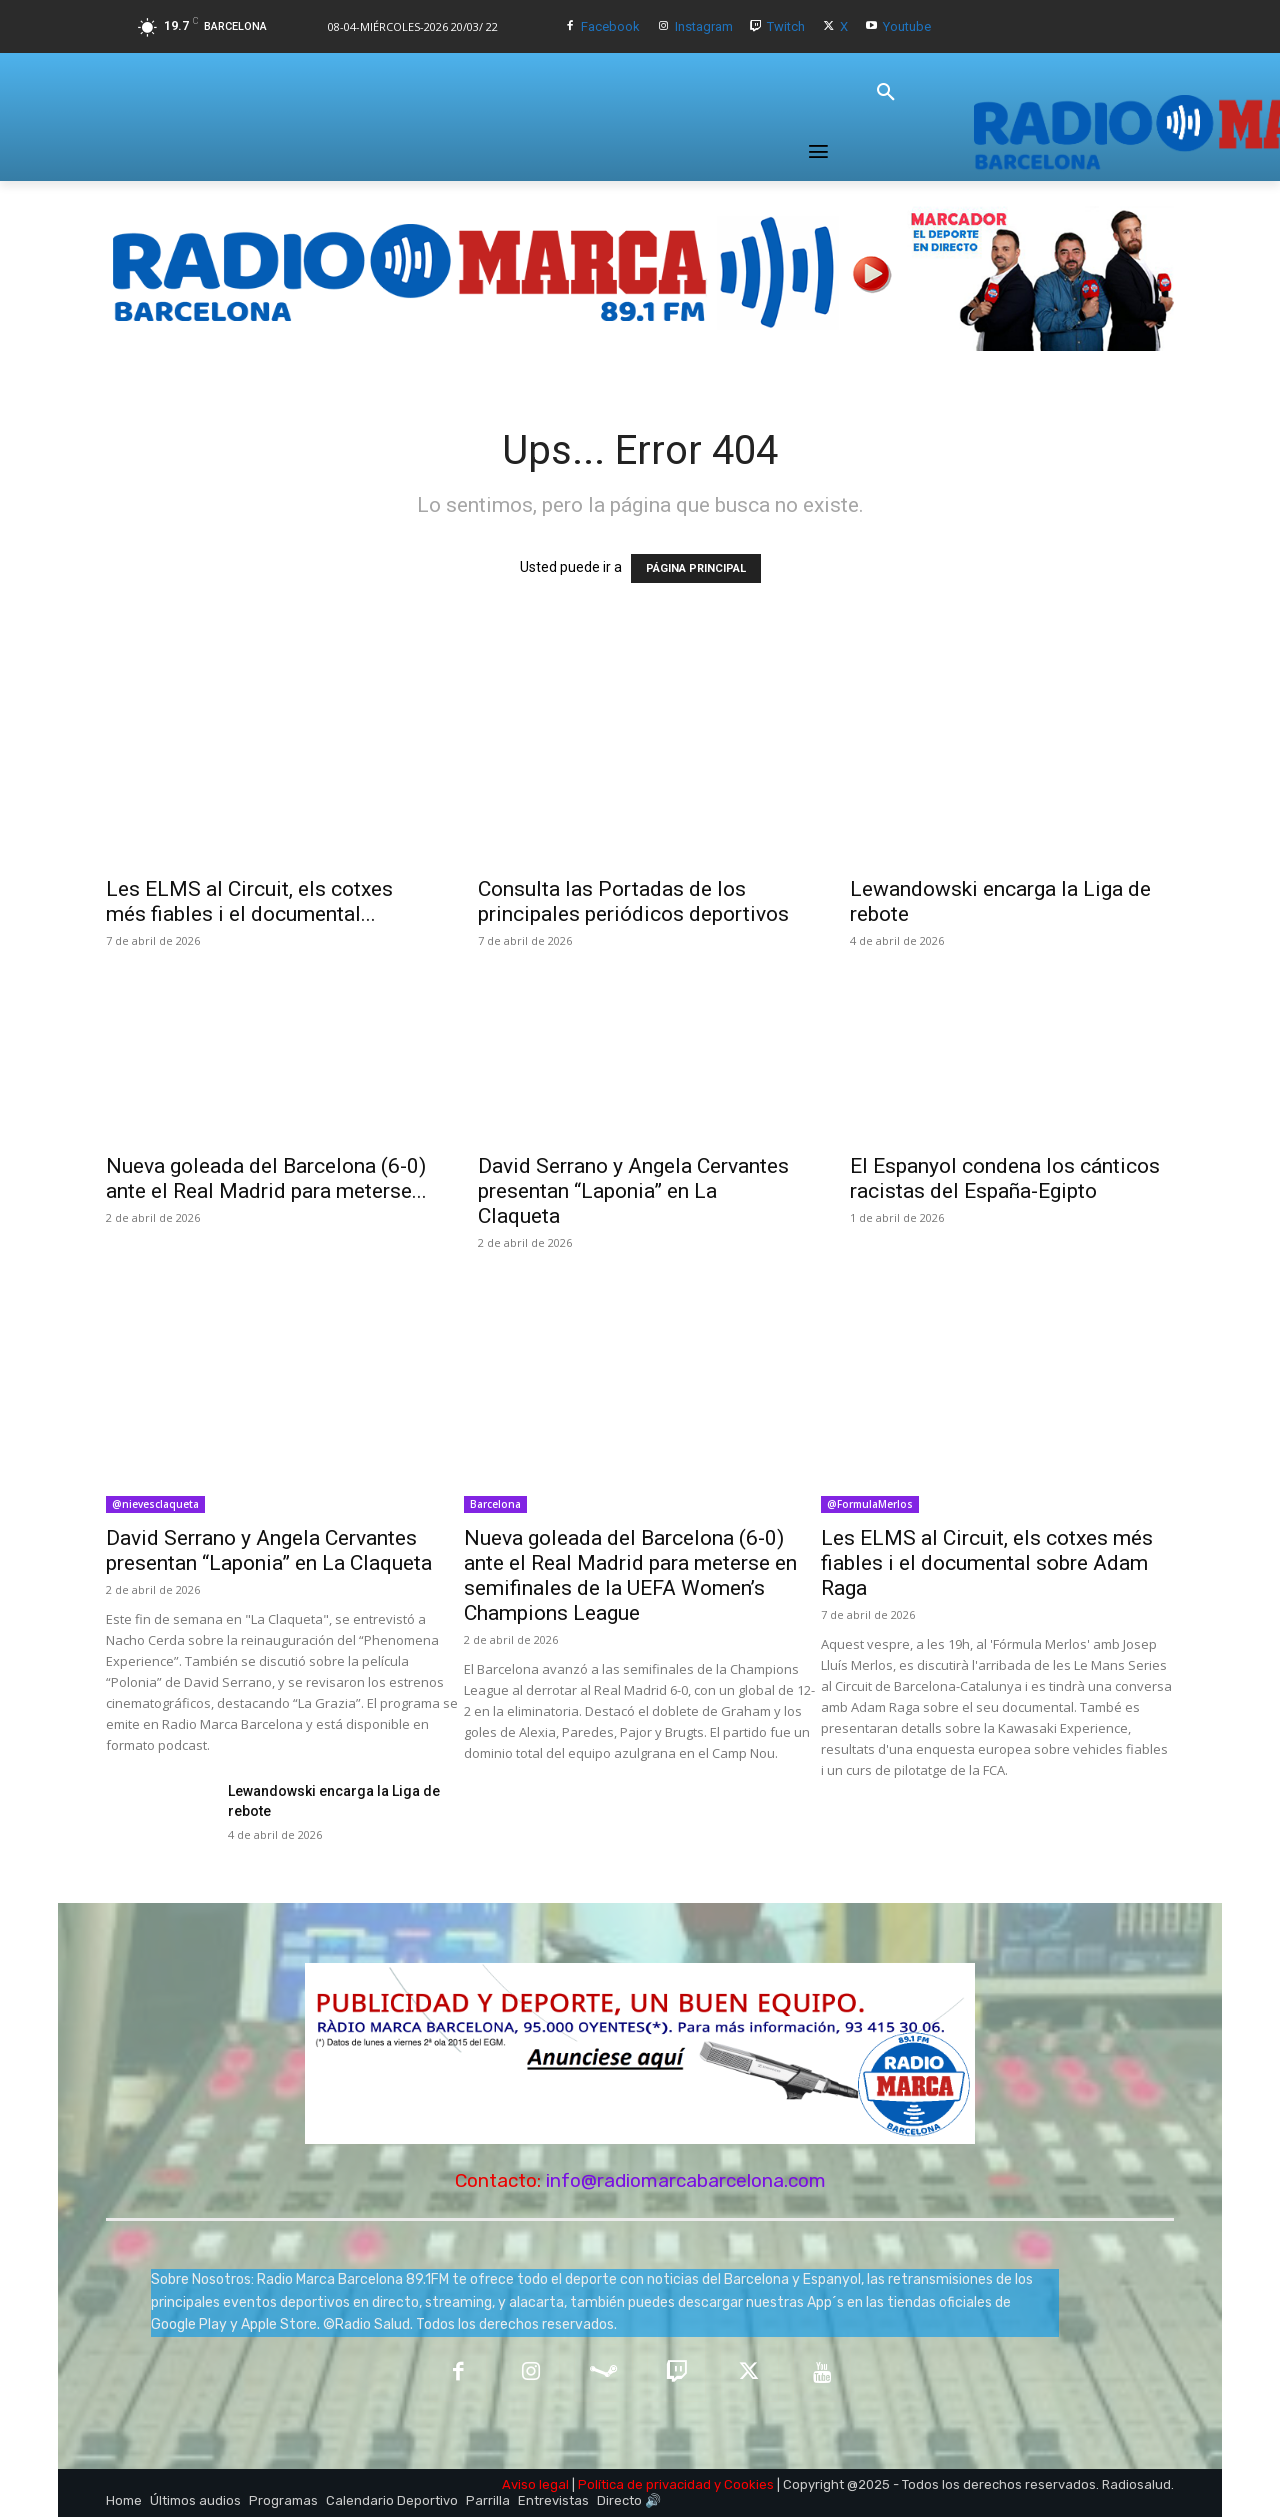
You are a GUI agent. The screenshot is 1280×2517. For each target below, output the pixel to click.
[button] (886, 93)
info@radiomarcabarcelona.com (686, 2180)
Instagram (704, 26)
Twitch (786, 26)
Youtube (907, 26)
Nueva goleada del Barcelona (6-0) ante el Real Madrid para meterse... (266, 1178)
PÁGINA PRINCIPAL (696, 568)
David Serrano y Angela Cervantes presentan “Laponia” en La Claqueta (633, 1191)
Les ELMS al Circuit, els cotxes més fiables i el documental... (249, 901)
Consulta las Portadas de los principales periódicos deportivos (633, 901)
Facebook (610, 26)
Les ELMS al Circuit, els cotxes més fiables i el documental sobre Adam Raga (987, 1563)
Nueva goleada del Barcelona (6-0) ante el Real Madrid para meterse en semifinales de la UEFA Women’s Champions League (630, 1575)
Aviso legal (535, 2484)
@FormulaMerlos (870, 1504)
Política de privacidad (644, 2484)
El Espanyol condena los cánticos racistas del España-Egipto (1005, 1178)
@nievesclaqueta (155, 1504)
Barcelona (495, 1504)
